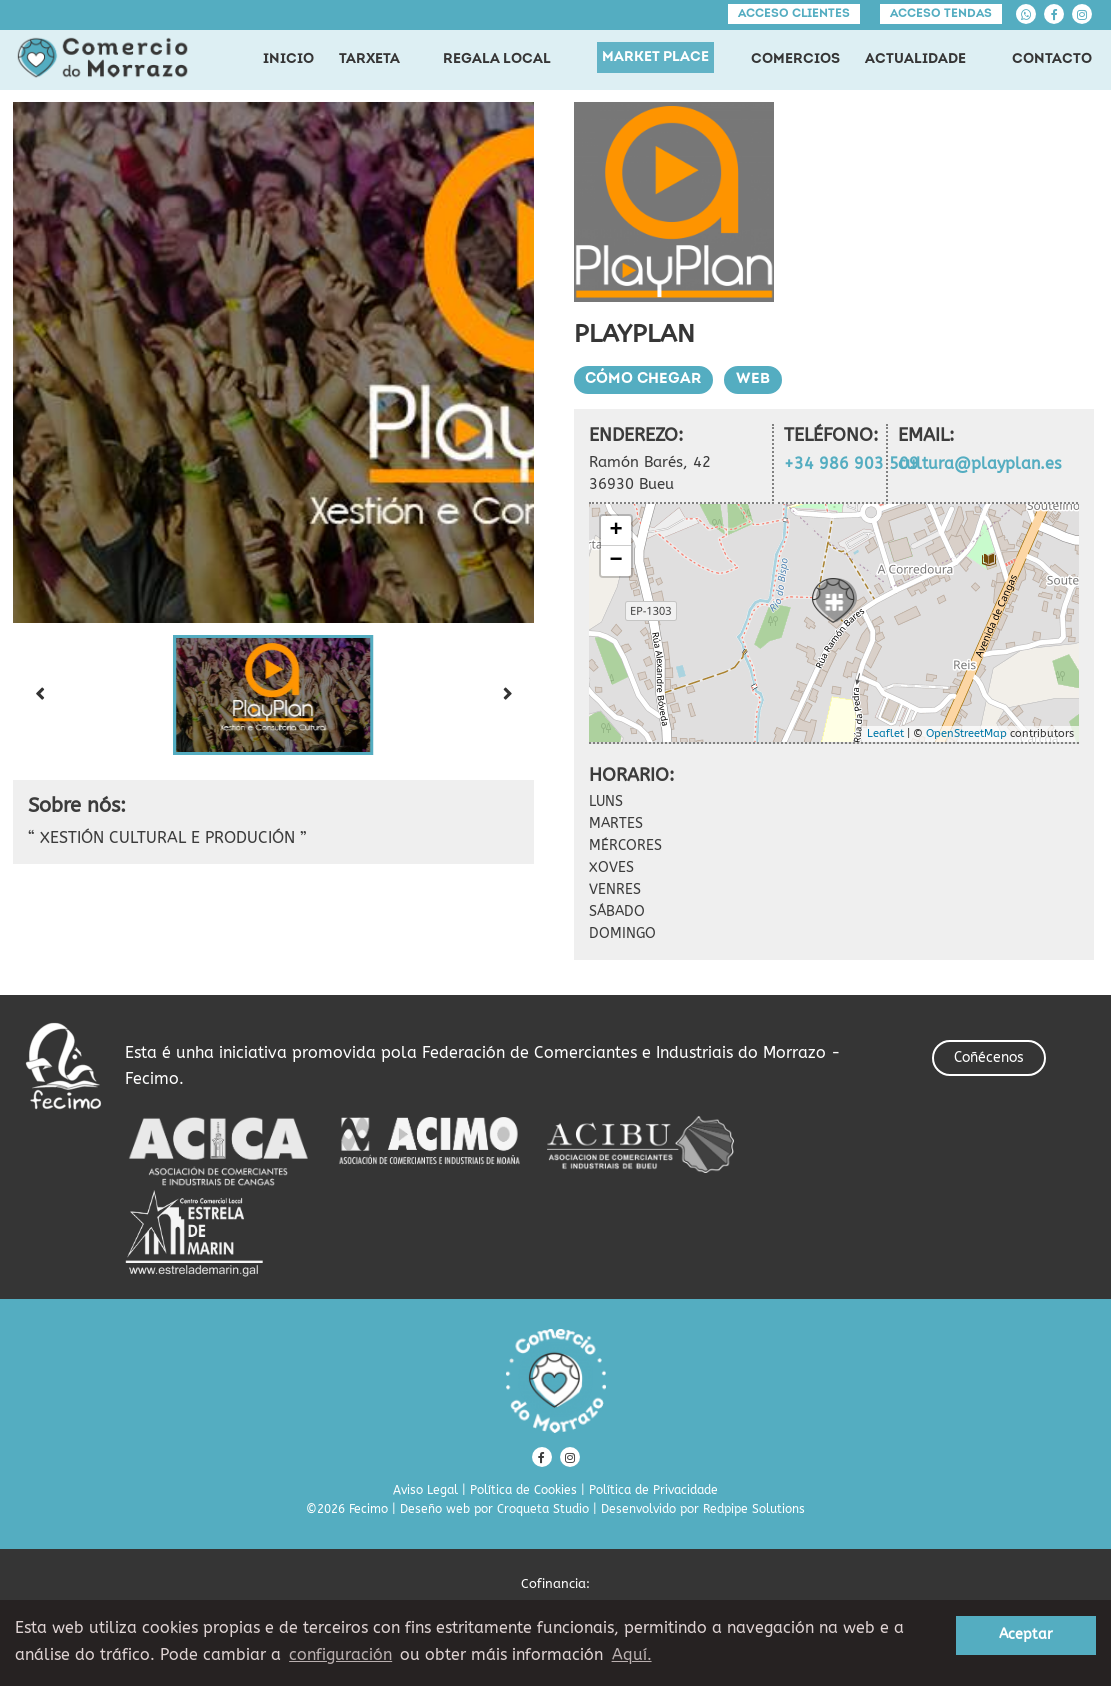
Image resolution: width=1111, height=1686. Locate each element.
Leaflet (885, 733)
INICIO (288, 59)
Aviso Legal (425, 1490)
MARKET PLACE (655, 57)
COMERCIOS (795, 59)
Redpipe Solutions (754, 1509)
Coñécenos (989, 1057)
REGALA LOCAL (497, 59)
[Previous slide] (39, 695)
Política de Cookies (523, 1490)
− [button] (615, 561)
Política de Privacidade (653, 1490)
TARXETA (369, 59)
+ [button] (615, 531)
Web (755, 379)
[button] (273, 695)
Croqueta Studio (543, 1509)
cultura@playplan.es (979, 463)
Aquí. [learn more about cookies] (632, 1654)
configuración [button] (340, 1654)
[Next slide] (508, 695)
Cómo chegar (644, 379)
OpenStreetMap (966, 733)
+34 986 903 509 (851, 463)
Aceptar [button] (1026, 1634)
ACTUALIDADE (915, 59)
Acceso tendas (941, 14)
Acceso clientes (794, 14)
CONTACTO (1052, 59)
